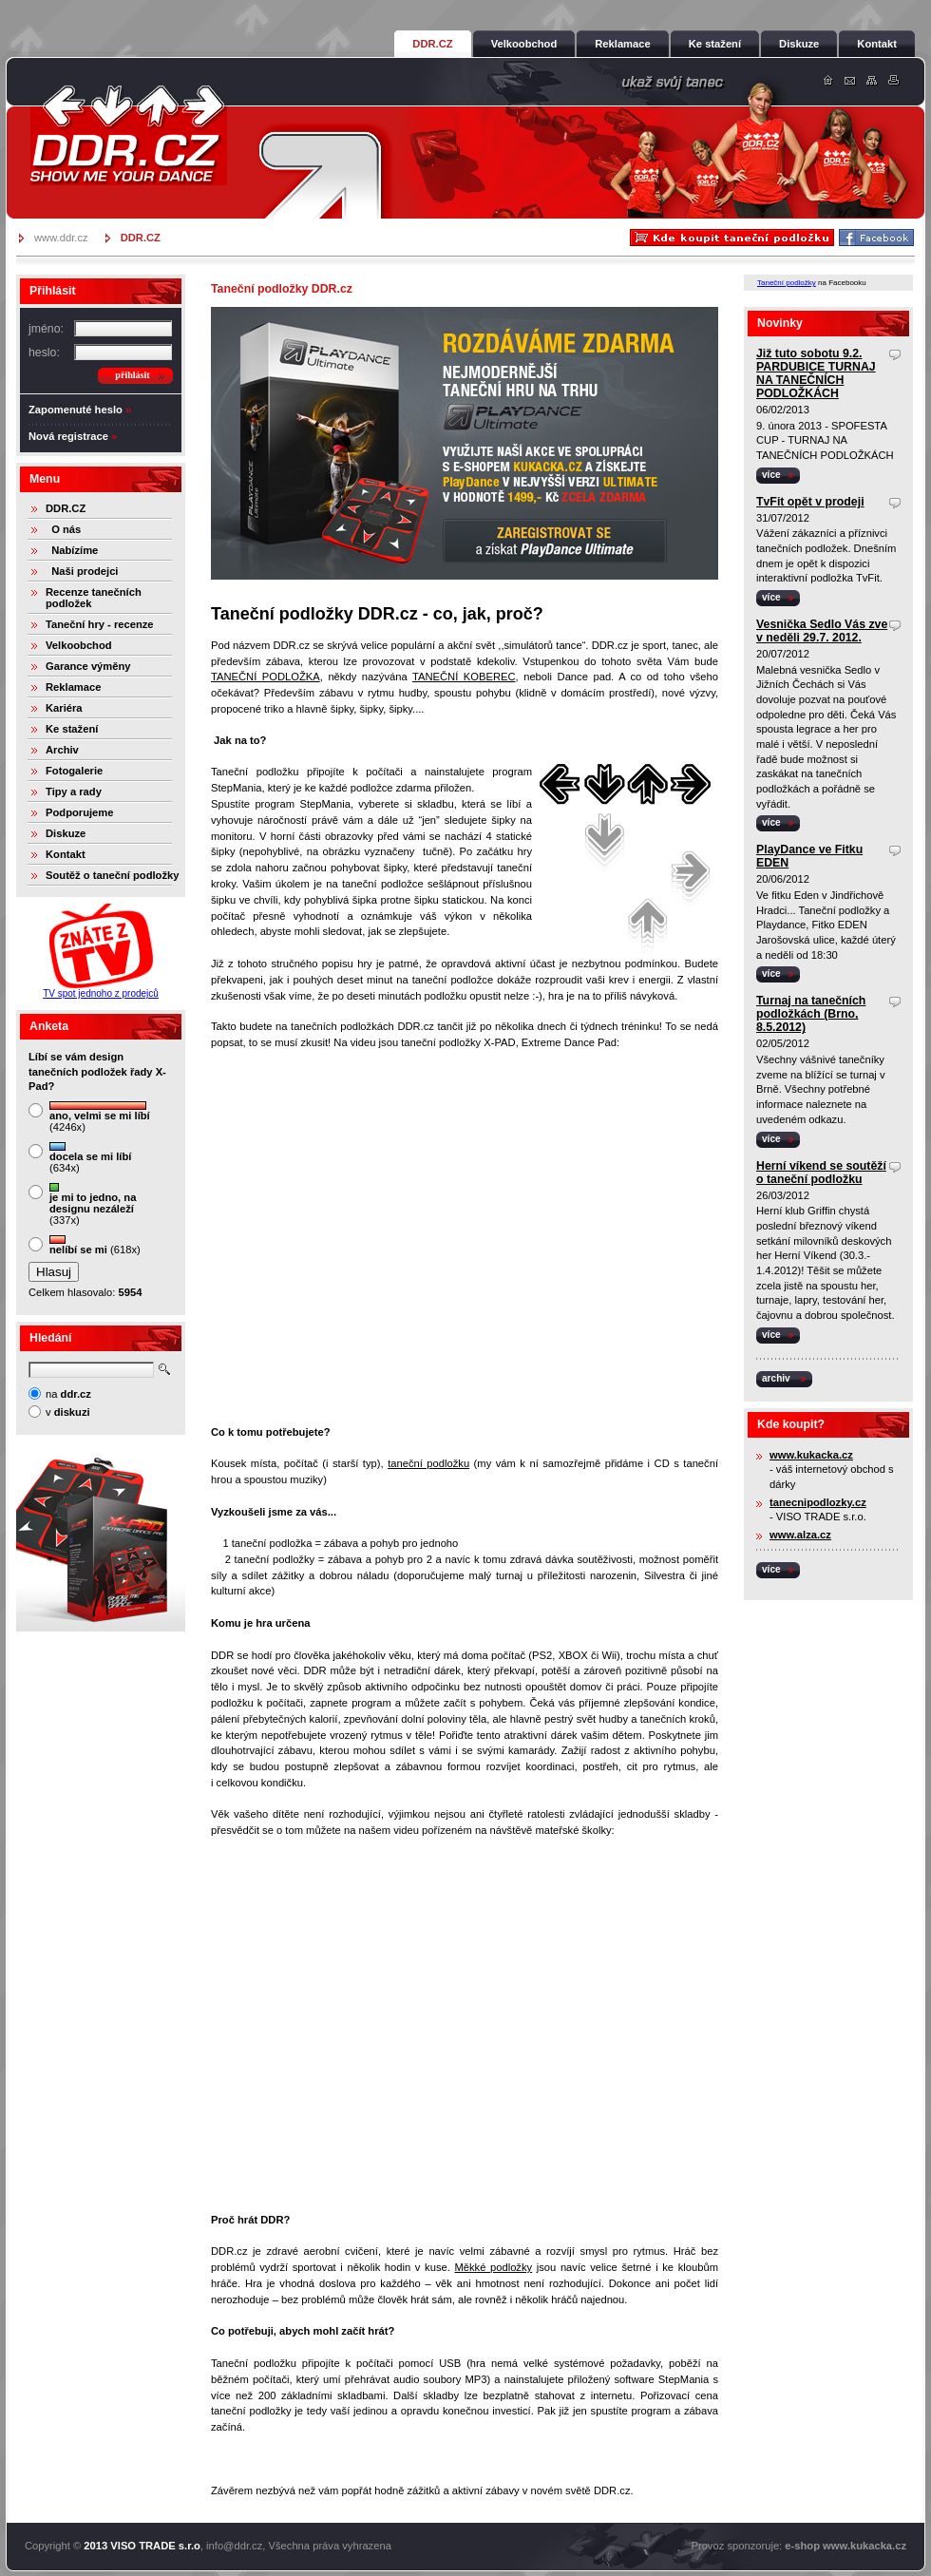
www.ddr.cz (61, 237)
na (68, 1394)
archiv (776, 1378)
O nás (63, 529)
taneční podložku (428, 1463)
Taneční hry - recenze (100, 624)
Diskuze (66, 833)
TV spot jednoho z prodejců (101, 993)
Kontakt (66, 854)
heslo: (44, 352)
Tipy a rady (74, 791)
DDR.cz (128, 135)
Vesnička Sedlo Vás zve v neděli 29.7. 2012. (821, 631)
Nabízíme (72, 550)
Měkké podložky (493, 2267)
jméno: (46, 328)
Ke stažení (72, 729)
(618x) (95, 1245)
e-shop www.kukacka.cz (845, 2545)
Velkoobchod (79, 645)
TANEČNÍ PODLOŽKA (265, 676)
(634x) (90, 1158)
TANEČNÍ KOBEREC (464, 676)
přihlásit (132, 375)
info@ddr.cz (234, 2545)
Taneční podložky (786, 282)
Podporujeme (79, 812)
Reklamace (73, 687)
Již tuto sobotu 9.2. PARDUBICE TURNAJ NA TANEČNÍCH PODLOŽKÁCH (816, 373)
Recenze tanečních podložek (94, 597)
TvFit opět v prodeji (810, 501)
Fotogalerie (74, 770)
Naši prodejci (82, 571)
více (771, 474)
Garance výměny (88, 666)
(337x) (92, 1204)
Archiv (62, 749)
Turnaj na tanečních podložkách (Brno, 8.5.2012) (810, 1014)
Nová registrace (68, 436)
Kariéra (64, 708)
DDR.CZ (66, 508)
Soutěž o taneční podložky (112, 875)
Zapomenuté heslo (75, 409)
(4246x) (99, 1117)
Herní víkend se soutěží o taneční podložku (821, 1172)
